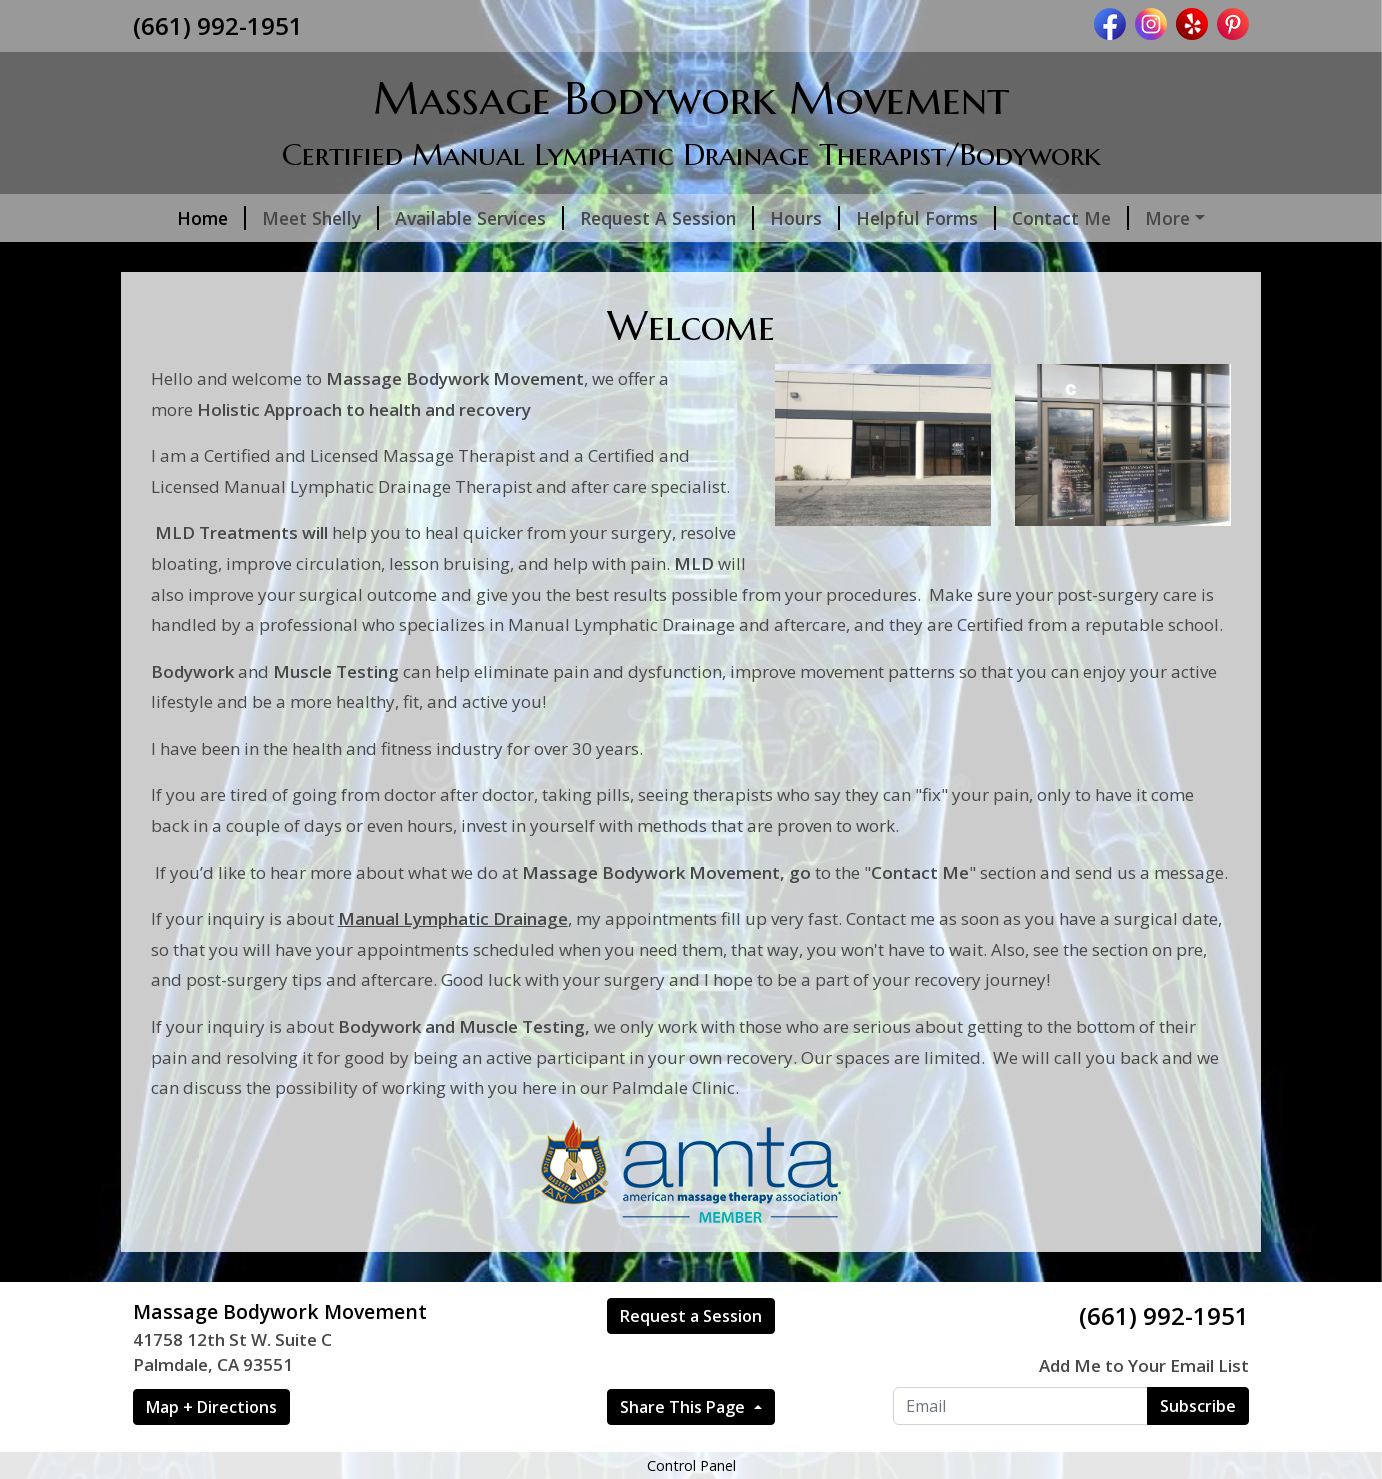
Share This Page (684, 1449)
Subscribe (1198, 1448)
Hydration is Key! (483, 260)
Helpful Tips (324, 260)
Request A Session (639, 218)
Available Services (451, 218)
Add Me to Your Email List (1144, 1407)
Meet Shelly (292, 218)
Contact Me (1042, 218)
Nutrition (198, 260)
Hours (777, 218)
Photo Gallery (1183, 218)
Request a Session (691, 1358)
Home (183, 218)
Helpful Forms (898, 218)
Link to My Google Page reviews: (717, 260)
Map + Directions (211, 1449)
